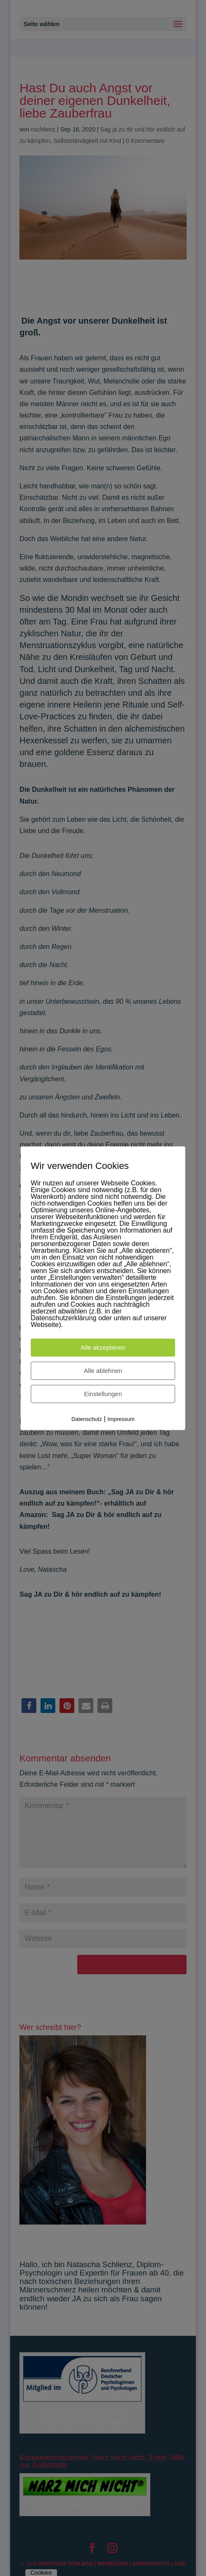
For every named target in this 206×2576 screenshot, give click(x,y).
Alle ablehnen (103, 1370)
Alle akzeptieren (103, 1347)
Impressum (121, 1419)
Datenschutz (86, 1419)
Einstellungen (103, 1393)
